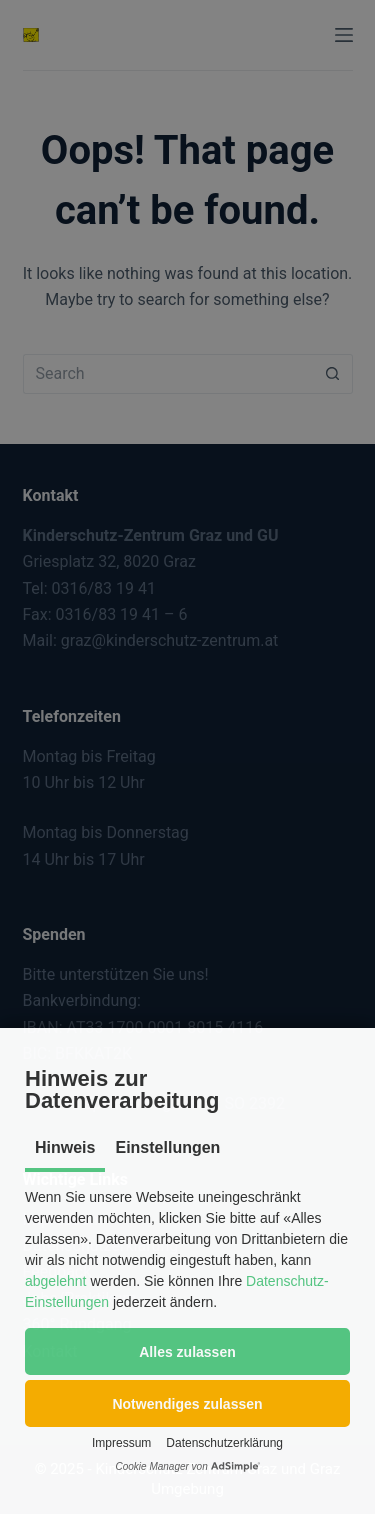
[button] (187, 1351)
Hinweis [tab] (65, 1147)
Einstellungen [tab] (167, 1147)
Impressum (121, 1443)
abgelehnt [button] (56, 1281)
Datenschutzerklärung (224, 1443)
